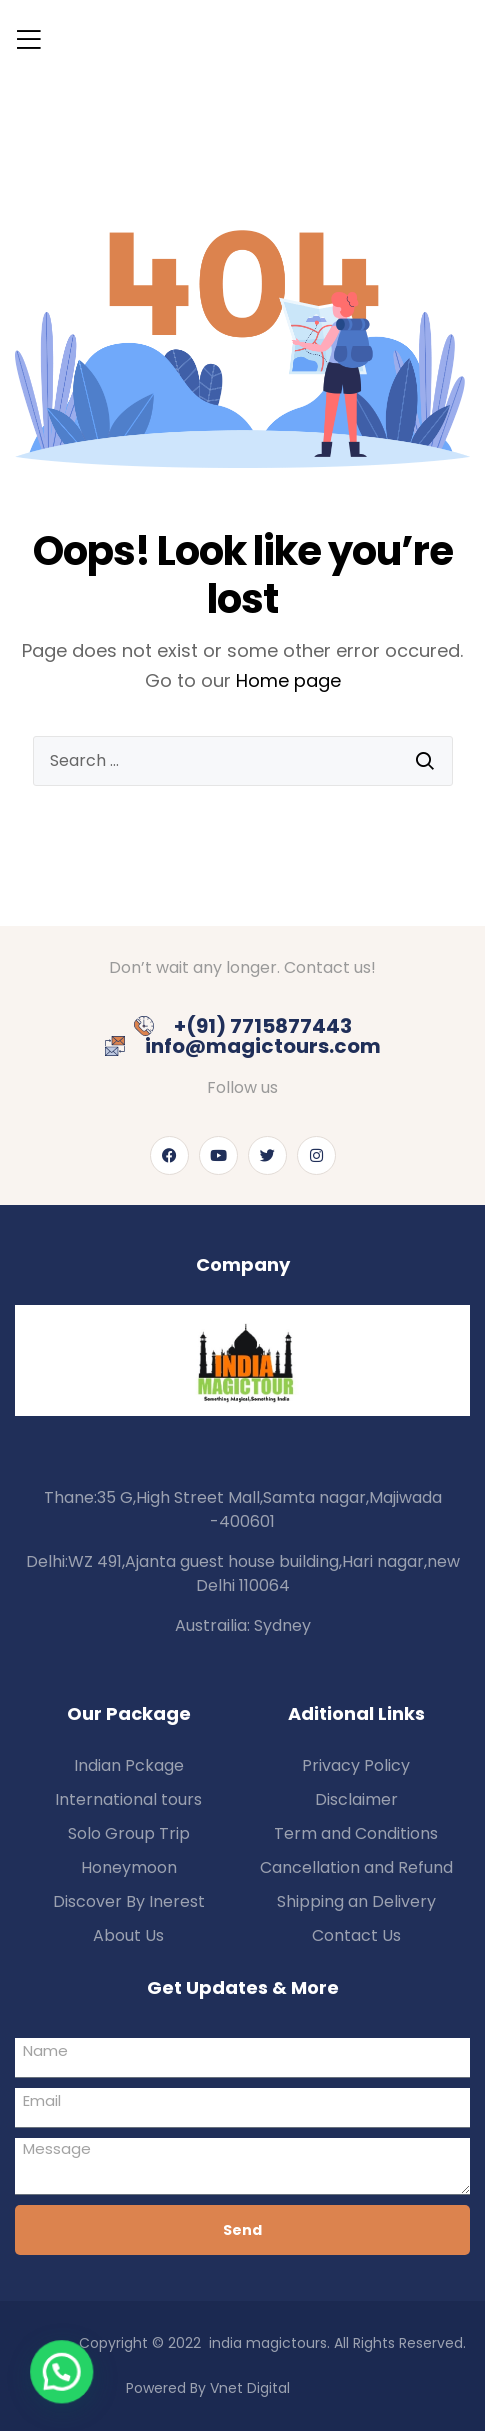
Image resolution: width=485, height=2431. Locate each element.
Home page (288, 680)
